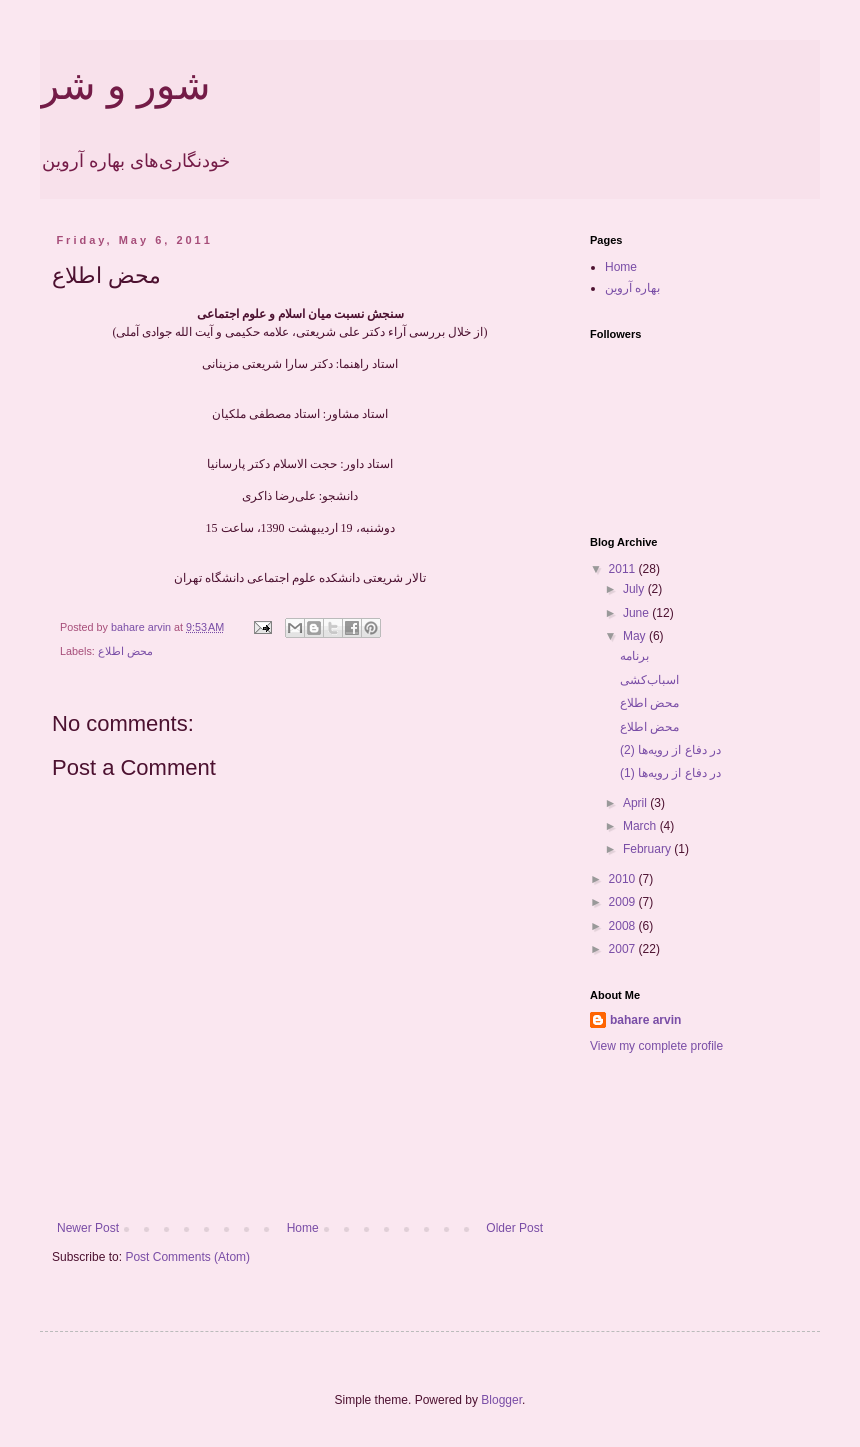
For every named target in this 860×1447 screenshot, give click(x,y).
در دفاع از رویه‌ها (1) (670, 773)
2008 (624, 926)
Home (303, 1228)
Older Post (514, 1228)
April (636, 803)
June (637, 613)
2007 (624, 949)
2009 (624, 902)
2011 (624, 569)
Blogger (501, 1400)
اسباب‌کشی (649, 680)
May (636, 636)
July (635, 589)
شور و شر (125, 85)
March (641, 826)
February (648, 849)
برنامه (634, 656)
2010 (624, 879)
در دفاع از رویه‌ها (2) (670, 750)
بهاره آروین (632, 288)
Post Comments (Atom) (187, 1257)
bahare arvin (645, 1020)
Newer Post (88, 1228)
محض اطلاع (125, 651)
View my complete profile (656, 1046)
